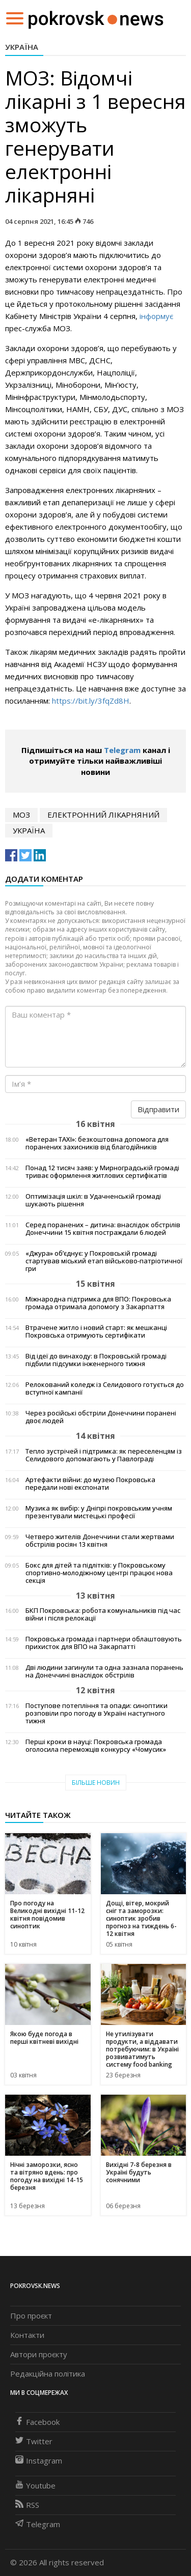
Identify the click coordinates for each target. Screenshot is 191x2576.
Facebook (37, 2422)
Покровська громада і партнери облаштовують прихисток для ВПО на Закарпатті (103, 1643)
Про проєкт (31, 2315)
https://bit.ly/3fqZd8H (90, 701)
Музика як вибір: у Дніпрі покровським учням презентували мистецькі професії (98, 1512)
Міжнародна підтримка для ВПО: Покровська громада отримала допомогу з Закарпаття (98, 1303)
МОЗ (21, 814)
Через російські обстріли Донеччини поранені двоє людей (100, 1417)
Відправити (158, 1109)
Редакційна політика (47, 2373)
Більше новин (96, 1782)
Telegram (122, 750)
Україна (21, 47)
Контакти (27, 2335)
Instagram (38, 2460)
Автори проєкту (38, 2354)
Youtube (35, 2485)
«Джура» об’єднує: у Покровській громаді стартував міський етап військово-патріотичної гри (103, 1261)
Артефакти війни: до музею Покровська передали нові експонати (90, 1483)
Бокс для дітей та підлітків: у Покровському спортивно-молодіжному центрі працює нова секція (99, 1572)
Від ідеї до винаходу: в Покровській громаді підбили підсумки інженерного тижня (96, 1360)
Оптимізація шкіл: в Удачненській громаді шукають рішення (93, 1200)
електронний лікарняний (103, 814)
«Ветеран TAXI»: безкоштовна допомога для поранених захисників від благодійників (97, 1143)
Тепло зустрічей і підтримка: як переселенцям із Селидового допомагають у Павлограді (103, 1455)
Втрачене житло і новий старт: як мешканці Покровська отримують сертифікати (96, 1331)
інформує (156, 316)
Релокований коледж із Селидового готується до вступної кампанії (104, 1388)
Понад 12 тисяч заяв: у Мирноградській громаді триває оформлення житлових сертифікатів (102, 1171)
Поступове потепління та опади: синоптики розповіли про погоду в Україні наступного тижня (96, 1713)
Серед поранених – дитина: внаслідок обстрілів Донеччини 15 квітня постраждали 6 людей (102, 1228)
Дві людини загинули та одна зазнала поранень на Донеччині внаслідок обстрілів (104, 1671)
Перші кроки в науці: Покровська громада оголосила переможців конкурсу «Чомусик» (95, 1745)
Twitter (33, 2441)
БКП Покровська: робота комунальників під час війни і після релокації (102, 1614)
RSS (27, 2505)
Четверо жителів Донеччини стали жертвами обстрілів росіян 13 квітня (99, 1540)
